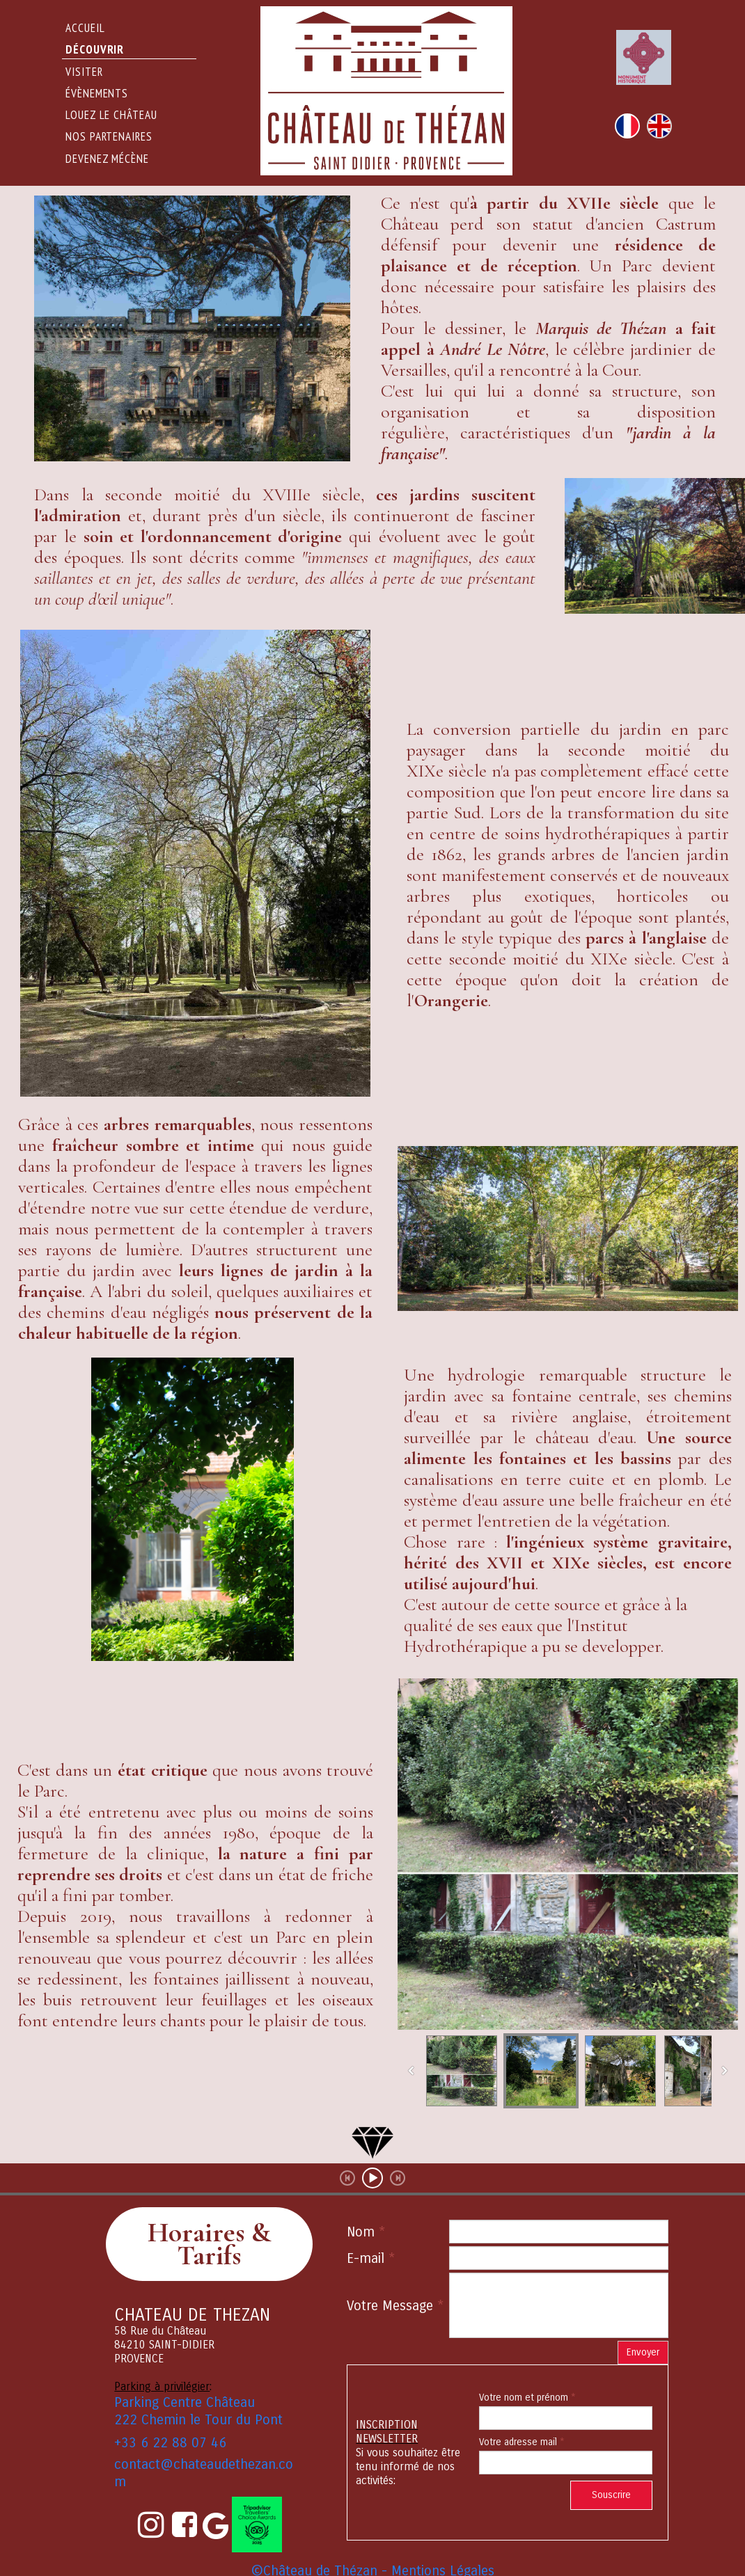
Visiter (83, 71)
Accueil (84, 27)
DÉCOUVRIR (94, 49)
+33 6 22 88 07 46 (170, 2443)
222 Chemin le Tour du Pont (198, 2420)
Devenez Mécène (107, 158)
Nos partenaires (108, 136)
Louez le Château (111, 114)
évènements (96, 93)
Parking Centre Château (184, 2402)
